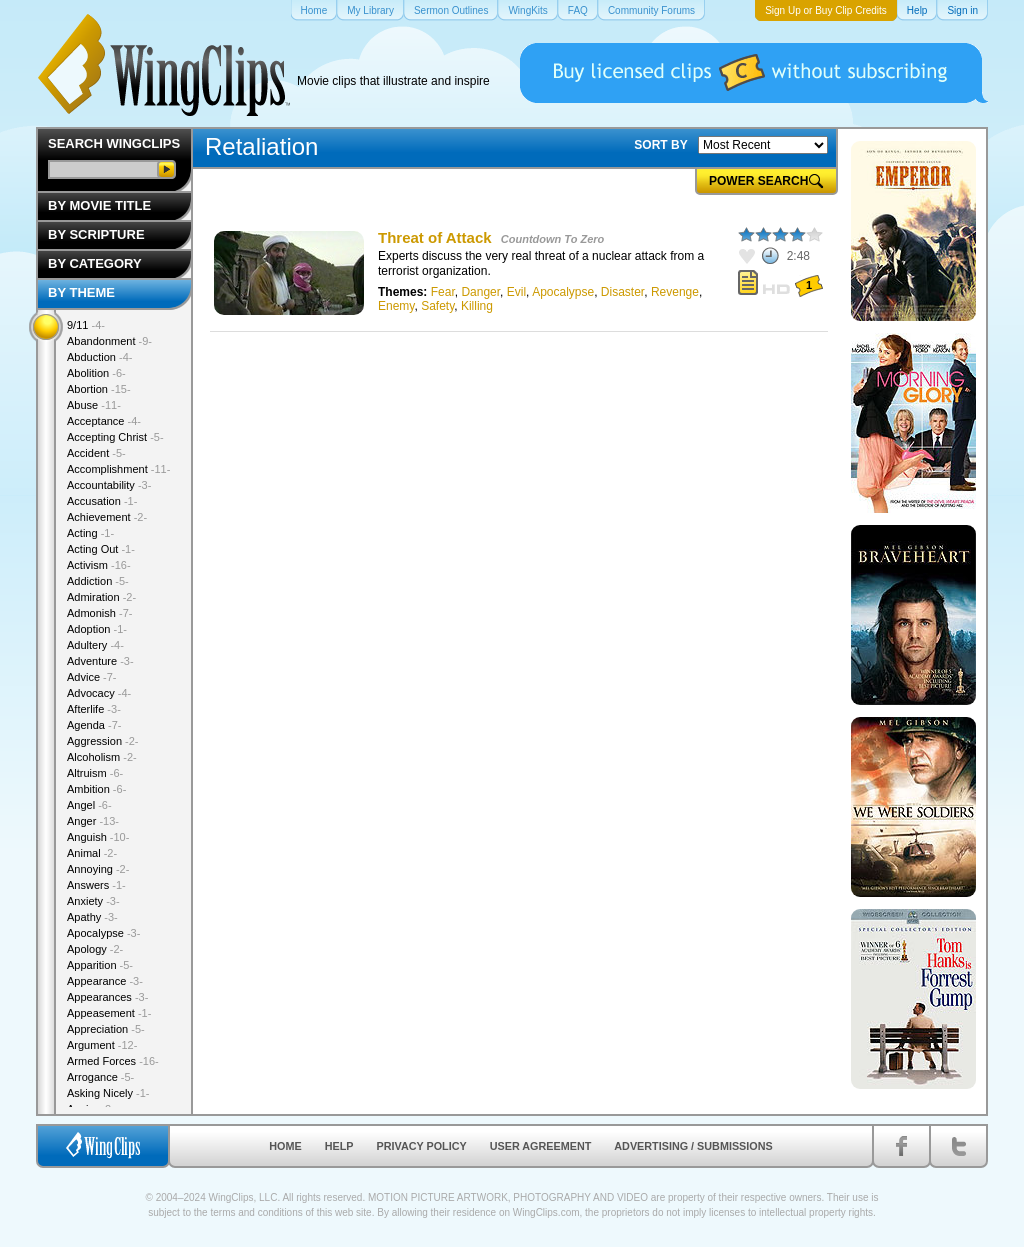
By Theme (81, 292)
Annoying (98, 869)
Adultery (95, 645)
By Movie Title (99, 205)
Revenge (675, 292)
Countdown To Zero (552, 239)
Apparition (100, 965)
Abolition (96, 373)
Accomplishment (118, 469)
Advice (92, 677)
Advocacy (99, 693)
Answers (96, 885)
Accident (96, 453)
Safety (437, 306)
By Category (95, 263)
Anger (93, 821)
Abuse (94, 405)
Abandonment (109, 341)
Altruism (95, 773)
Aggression (103, 741)
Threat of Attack (435, 237)
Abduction (99, 357)
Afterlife (94, 709)
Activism (99, 565)
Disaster (622, 292)
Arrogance (100, 1077)
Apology (95, 949)
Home (285, 1146)
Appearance (105, 981)
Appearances (107, 997)
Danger (480, 292)
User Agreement (541, 1146)
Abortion (99, 389)
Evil (516, 292)
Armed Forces (113, 1061)
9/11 (86, 325)
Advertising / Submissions (693, 1146)
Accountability (109, 485)
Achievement (107, 517)
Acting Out (101, 549)
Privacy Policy (422, 1146)
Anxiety (93, 901)
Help (339, 1146)
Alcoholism (102, 757)
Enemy (396, 306)
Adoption (97, 629)
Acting (90, 533)
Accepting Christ (115, 437)
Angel (89, 805)
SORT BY (660, 145)
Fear (443, 292)
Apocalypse (563, 292)
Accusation (102, 501)
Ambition (96, 789)
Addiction (98, 581)
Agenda (94, 725)
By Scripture (96, 234)
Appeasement (109, 1013)
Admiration (101, 597)
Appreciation (106, 1029)
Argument (102, 1045)
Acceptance (104, 421)
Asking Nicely (108, 1093)
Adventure (100, 661)
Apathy (92, 917)
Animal (92, 853)
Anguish (98, 837)
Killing (477, 306)
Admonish (99, 613)
